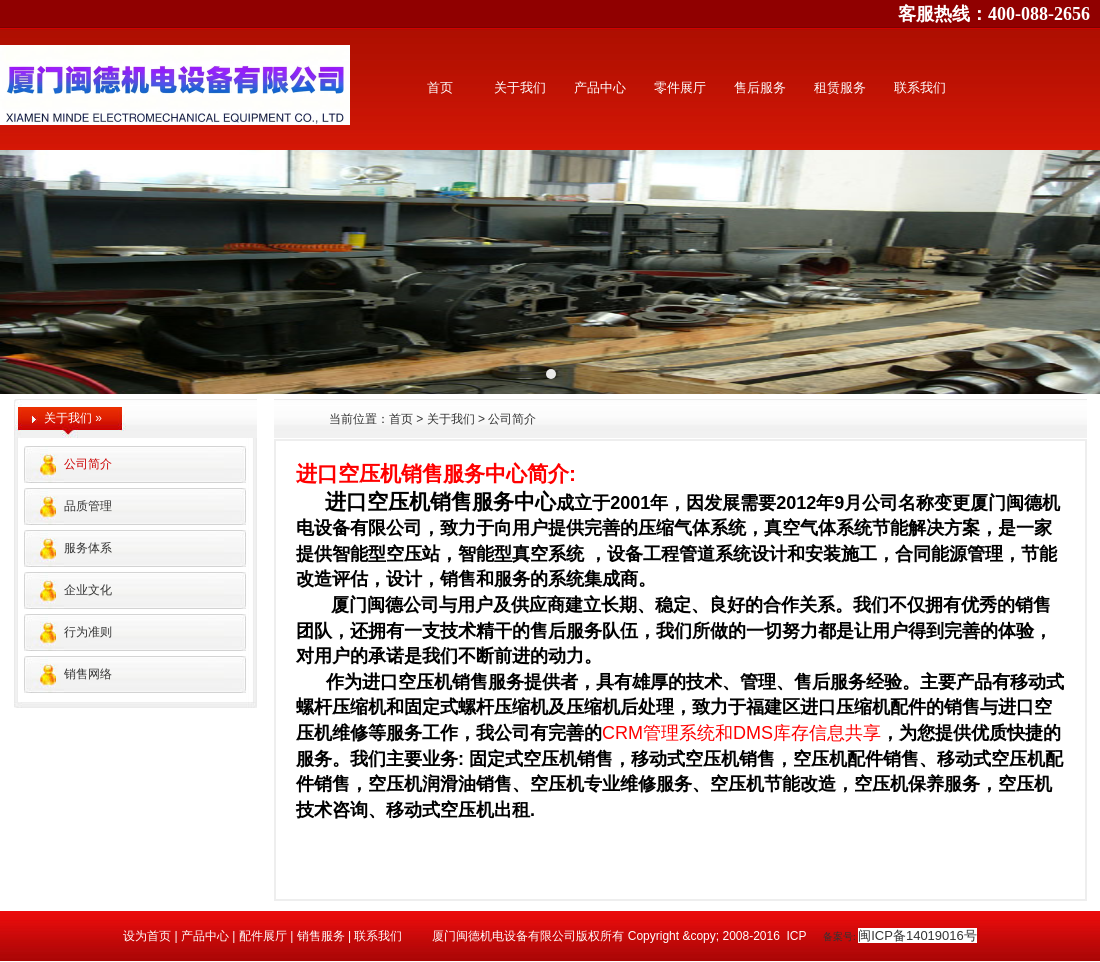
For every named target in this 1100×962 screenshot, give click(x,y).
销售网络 (88, 674)
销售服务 (321, 936)
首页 (440, 87)
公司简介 (88, 464)
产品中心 (600, 87)
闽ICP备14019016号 (917, 935)
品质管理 (88, 506)
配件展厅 (260, 936)
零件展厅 (680, 87)
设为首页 (148, 936)
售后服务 (760, 87)
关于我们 (520, 87)
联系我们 (920, 87)
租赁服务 (840, 87)
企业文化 (88, 590)
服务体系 (88, 548)
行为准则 (88, 632)
